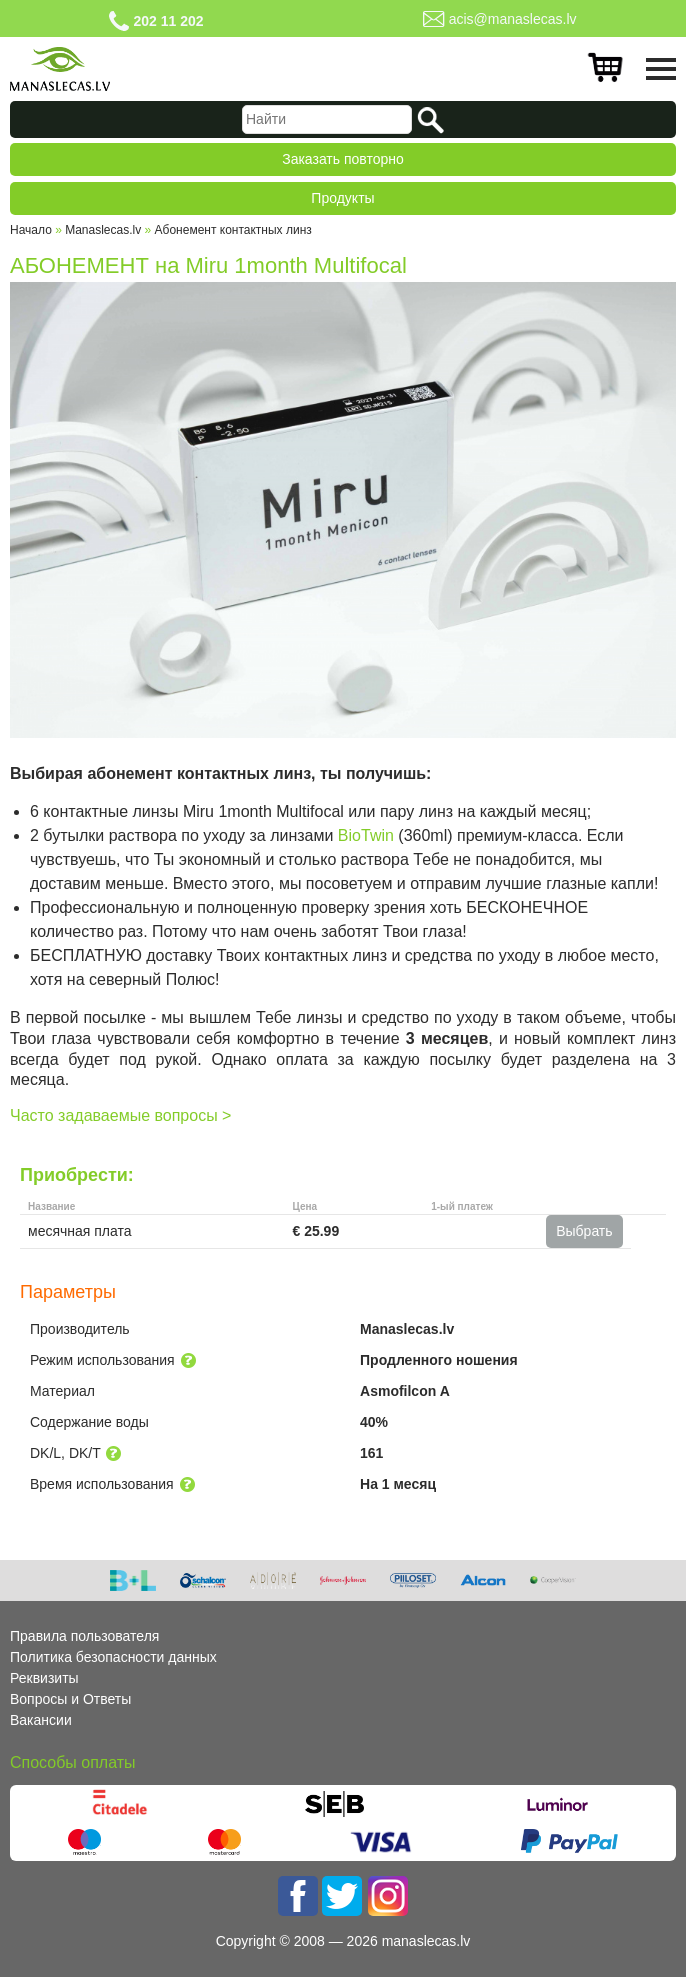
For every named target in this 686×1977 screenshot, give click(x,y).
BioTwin (366, 835)
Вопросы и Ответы (70, 1699)
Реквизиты (44, 1678)
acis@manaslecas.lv (513, 19)
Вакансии (41, 1720)
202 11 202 (168, 21)
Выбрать (584, 1231)
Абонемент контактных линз (233, 230)
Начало (31, 230)
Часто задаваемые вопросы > (120, 1115)
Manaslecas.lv (103, 230)
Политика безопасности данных (113, 1657)
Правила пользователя (84, 1636)
